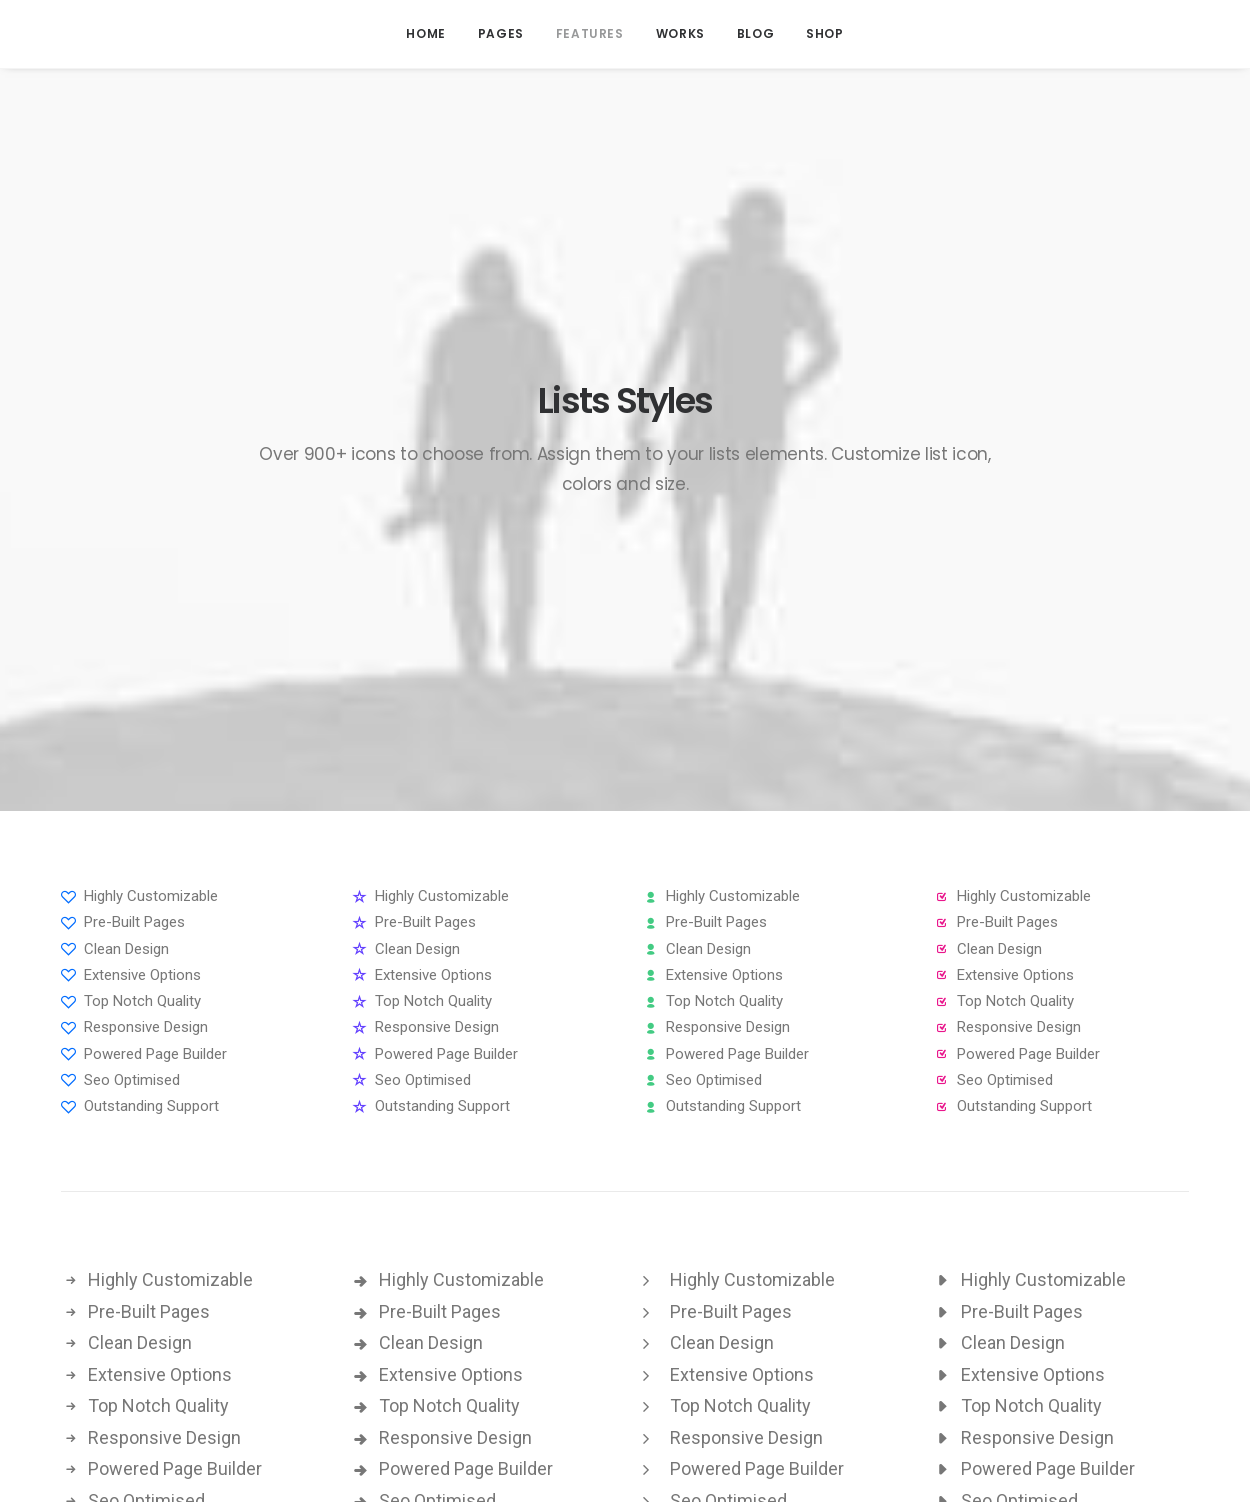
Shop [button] (824, 33)
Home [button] (425, 33)
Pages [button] (501, 33)
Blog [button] (755, 33)
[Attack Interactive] (111, 34)
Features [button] (590, 33)
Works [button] (680, 33)
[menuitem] (425, 34)
